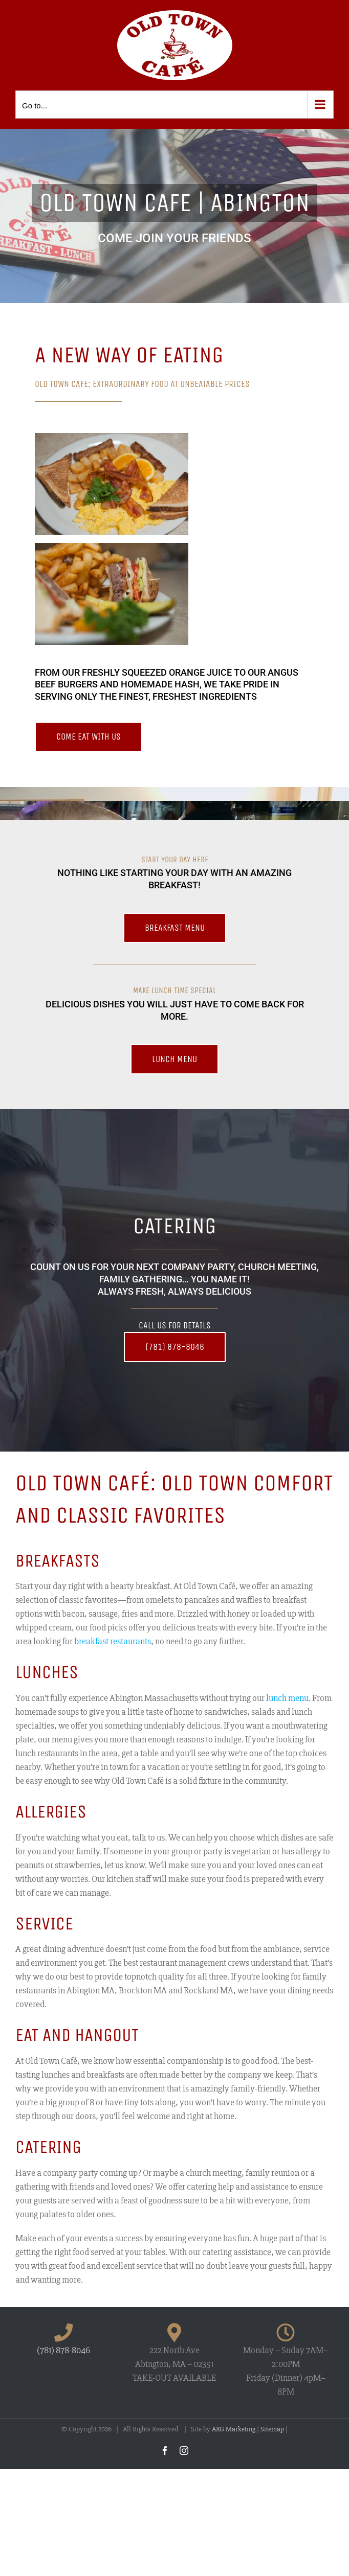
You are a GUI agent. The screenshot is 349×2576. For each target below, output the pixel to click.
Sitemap (272, 2429)
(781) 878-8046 (63, 2350)
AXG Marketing (233, 2429)
